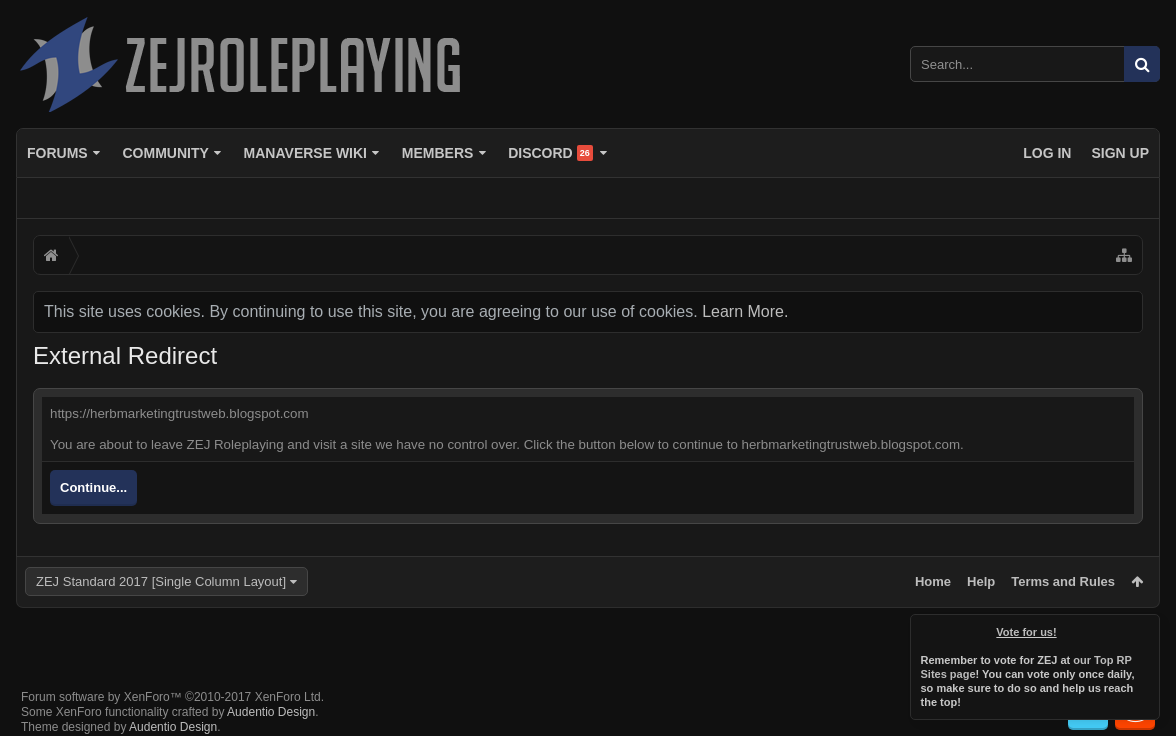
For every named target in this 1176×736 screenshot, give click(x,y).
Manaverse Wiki (305, 153)
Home (933, 581)
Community (165, 153)
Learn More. (745, 311)
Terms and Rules (1063, 581)
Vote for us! (1027, 632)
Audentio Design (271, 696)
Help (981, 581)
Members (438, 153)
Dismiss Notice (1146, 628)
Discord (550, 153)
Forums (57, 153)
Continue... (93, 487)
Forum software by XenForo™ (172, 681)
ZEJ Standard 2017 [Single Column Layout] (161, 581)
